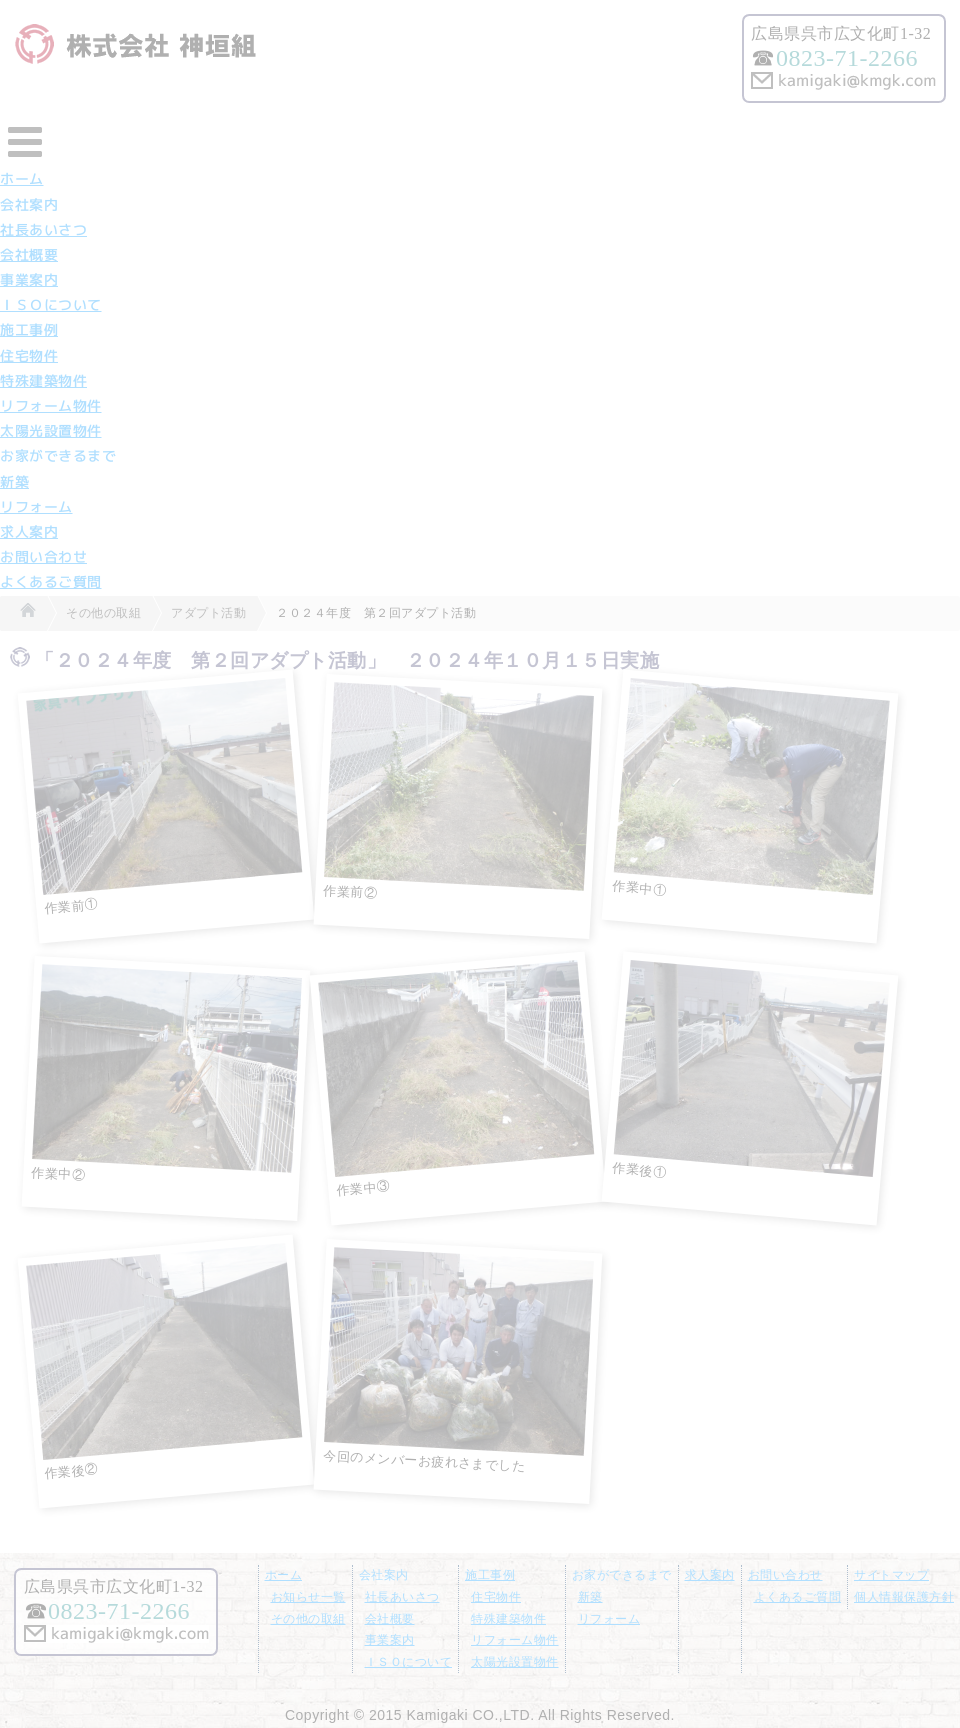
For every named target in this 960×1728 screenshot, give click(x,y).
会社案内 (29, 205)
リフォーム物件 (51, 406)
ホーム (22, 179)
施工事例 (29, 330)
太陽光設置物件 (51, 431)
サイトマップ (891, 1575)
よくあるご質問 (51, 582)
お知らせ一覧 (308, 1597)
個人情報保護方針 (904, 1597)
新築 (14, 482)
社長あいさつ (43, 230)
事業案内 (29, 280)
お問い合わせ (43, 557)
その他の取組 (308, 1619)
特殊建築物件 (43, 381)
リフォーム (36, 507)
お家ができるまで (58, 456)
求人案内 (29, 532)
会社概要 (29, 255)
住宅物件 (29, 356)
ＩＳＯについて (51, 305)
